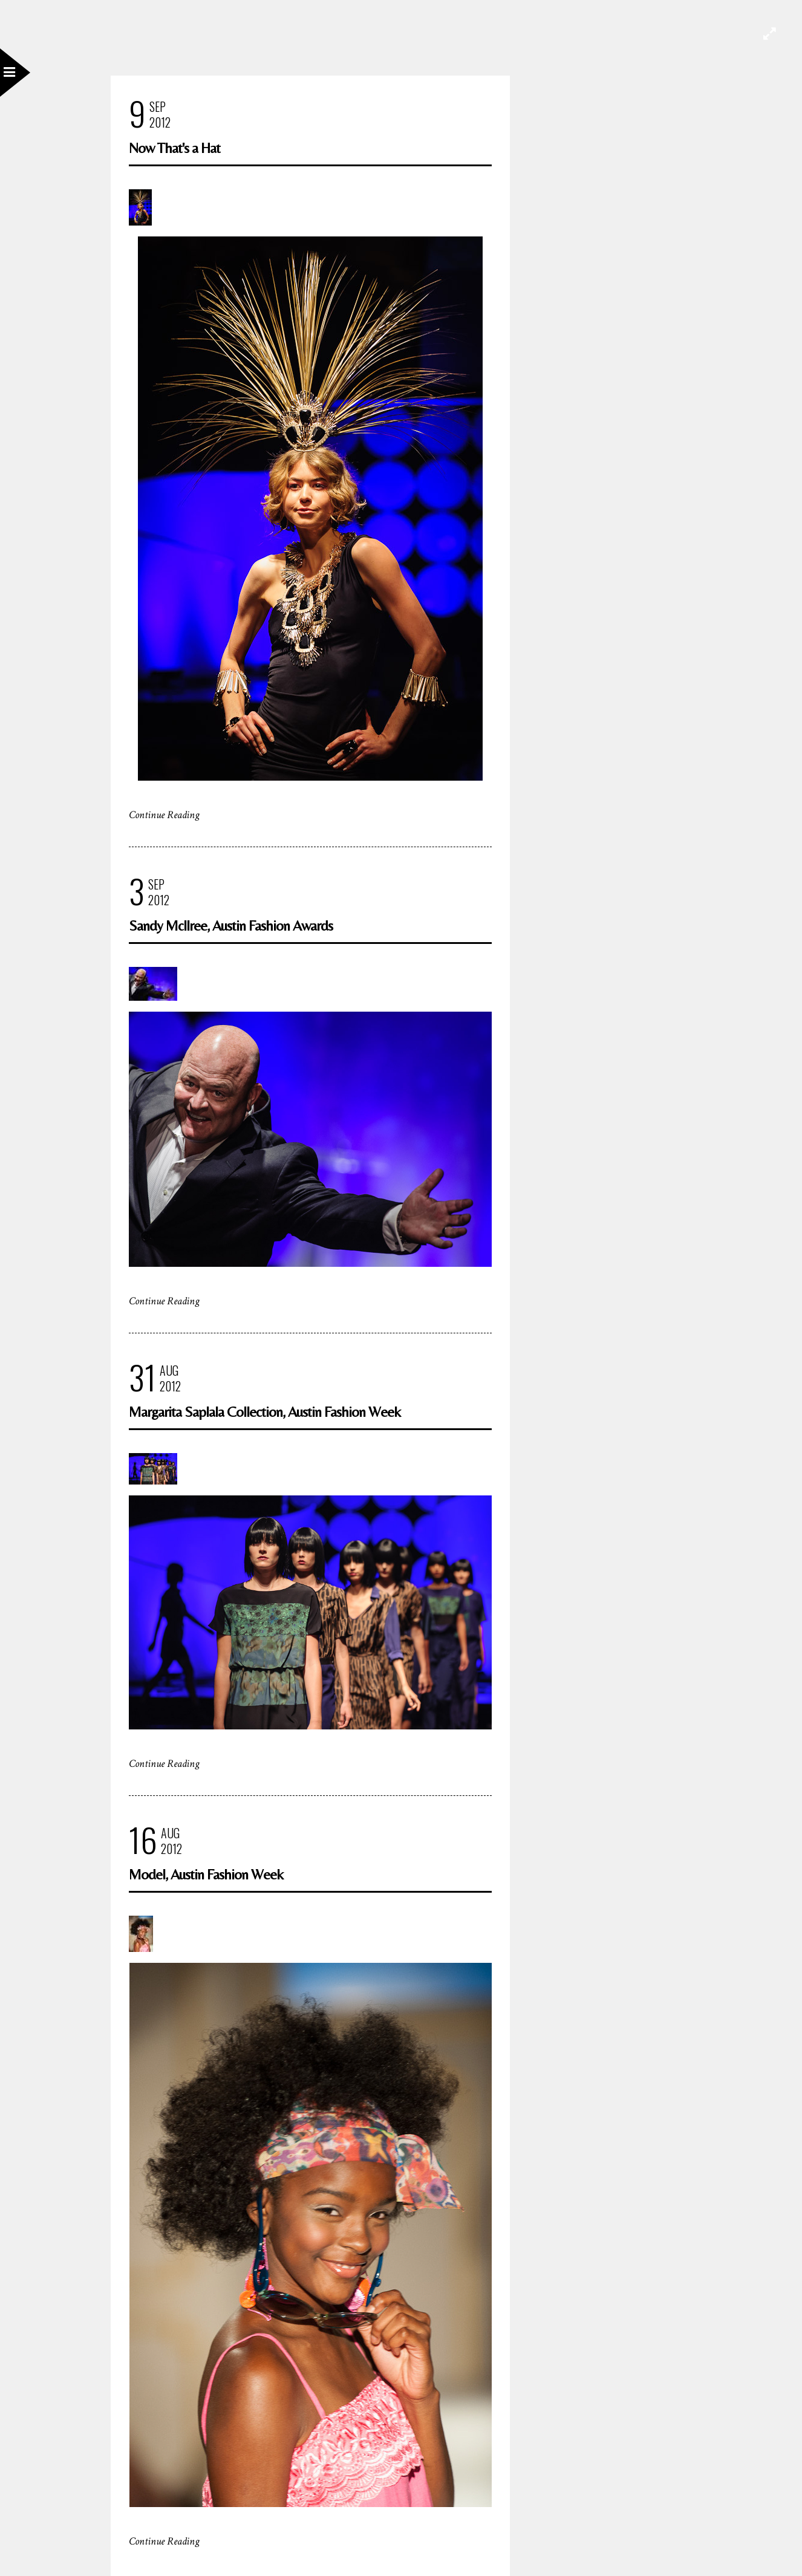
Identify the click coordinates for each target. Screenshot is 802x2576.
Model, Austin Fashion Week (206, 1874)
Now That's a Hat (174, 148)
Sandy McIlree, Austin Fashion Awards (231, 925)
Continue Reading (164, 815)
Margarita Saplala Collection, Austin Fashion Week (264, 1411)
